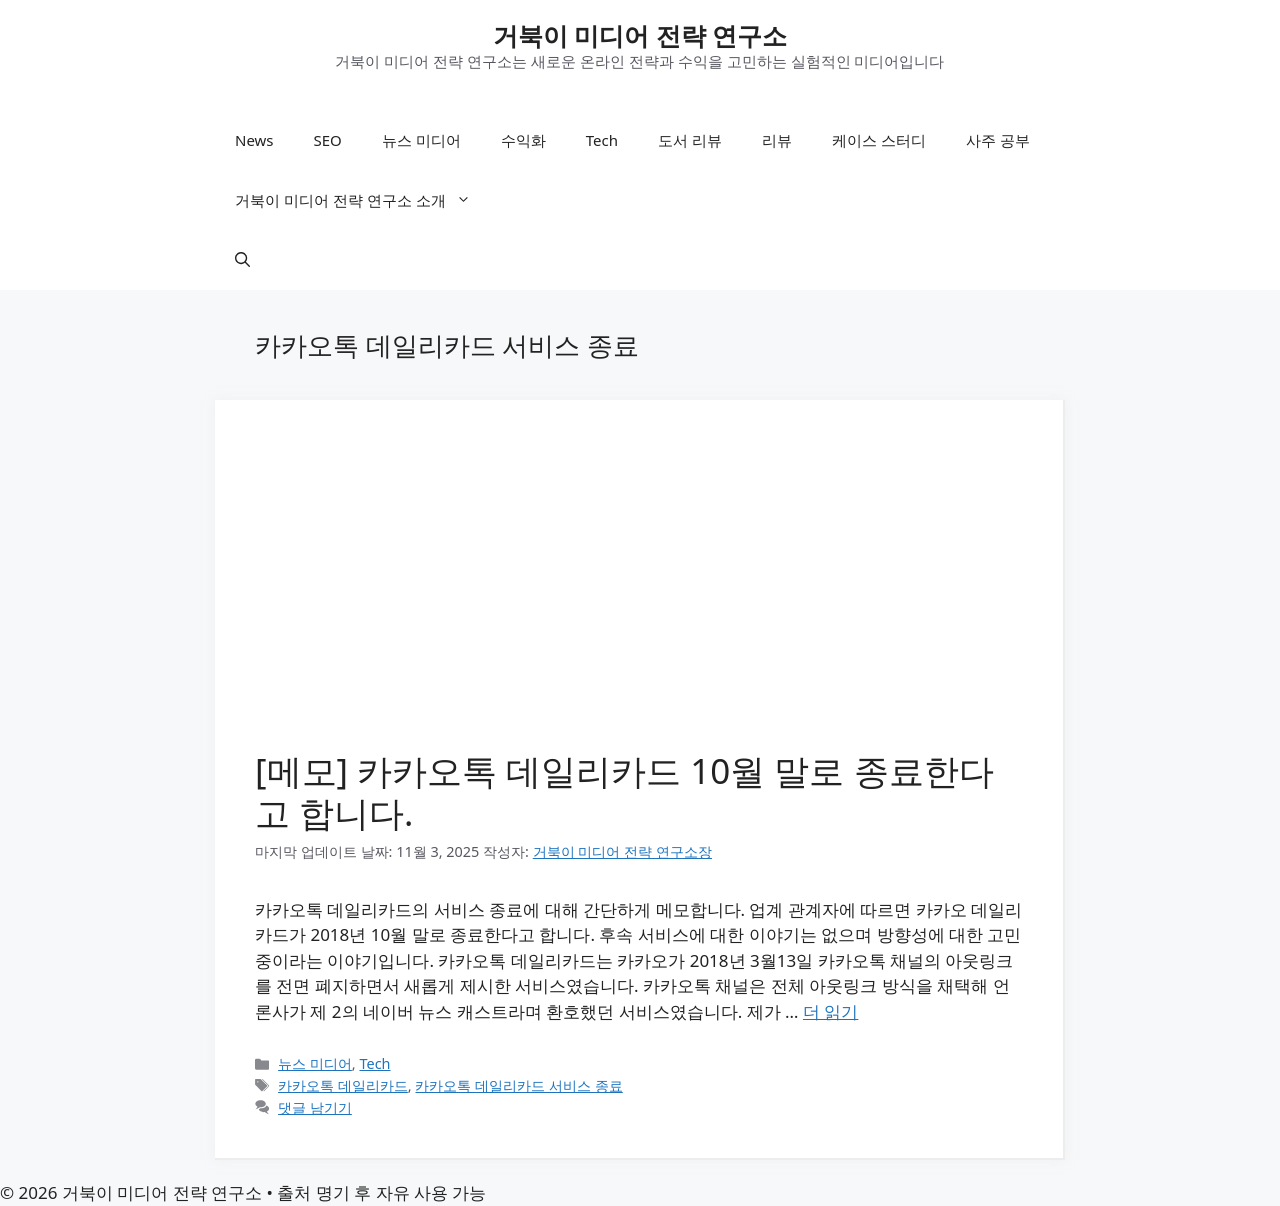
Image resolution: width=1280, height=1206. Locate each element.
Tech (602, 140)
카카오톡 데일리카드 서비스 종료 (518, 1085)
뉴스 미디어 (421, 140)
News (254, 140)
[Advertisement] (639, 590)
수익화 (523, 140)
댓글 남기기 (315, 1107)
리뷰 (777, 140)
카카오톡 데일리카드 (343, 1085)
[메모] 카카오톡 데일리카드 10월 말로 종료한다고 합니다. (624, 791)
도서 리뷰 (690, 140)
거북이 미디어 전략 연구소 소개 (363, 200)
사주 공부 (998, 140)
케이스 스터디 (879, 140)
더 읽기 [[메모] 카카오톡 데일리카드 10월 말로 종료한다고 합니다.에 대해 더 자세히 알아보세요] (830, 1011)
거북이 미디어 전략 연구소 (640, 35)
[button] (242, 260)
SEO (328, 140)
